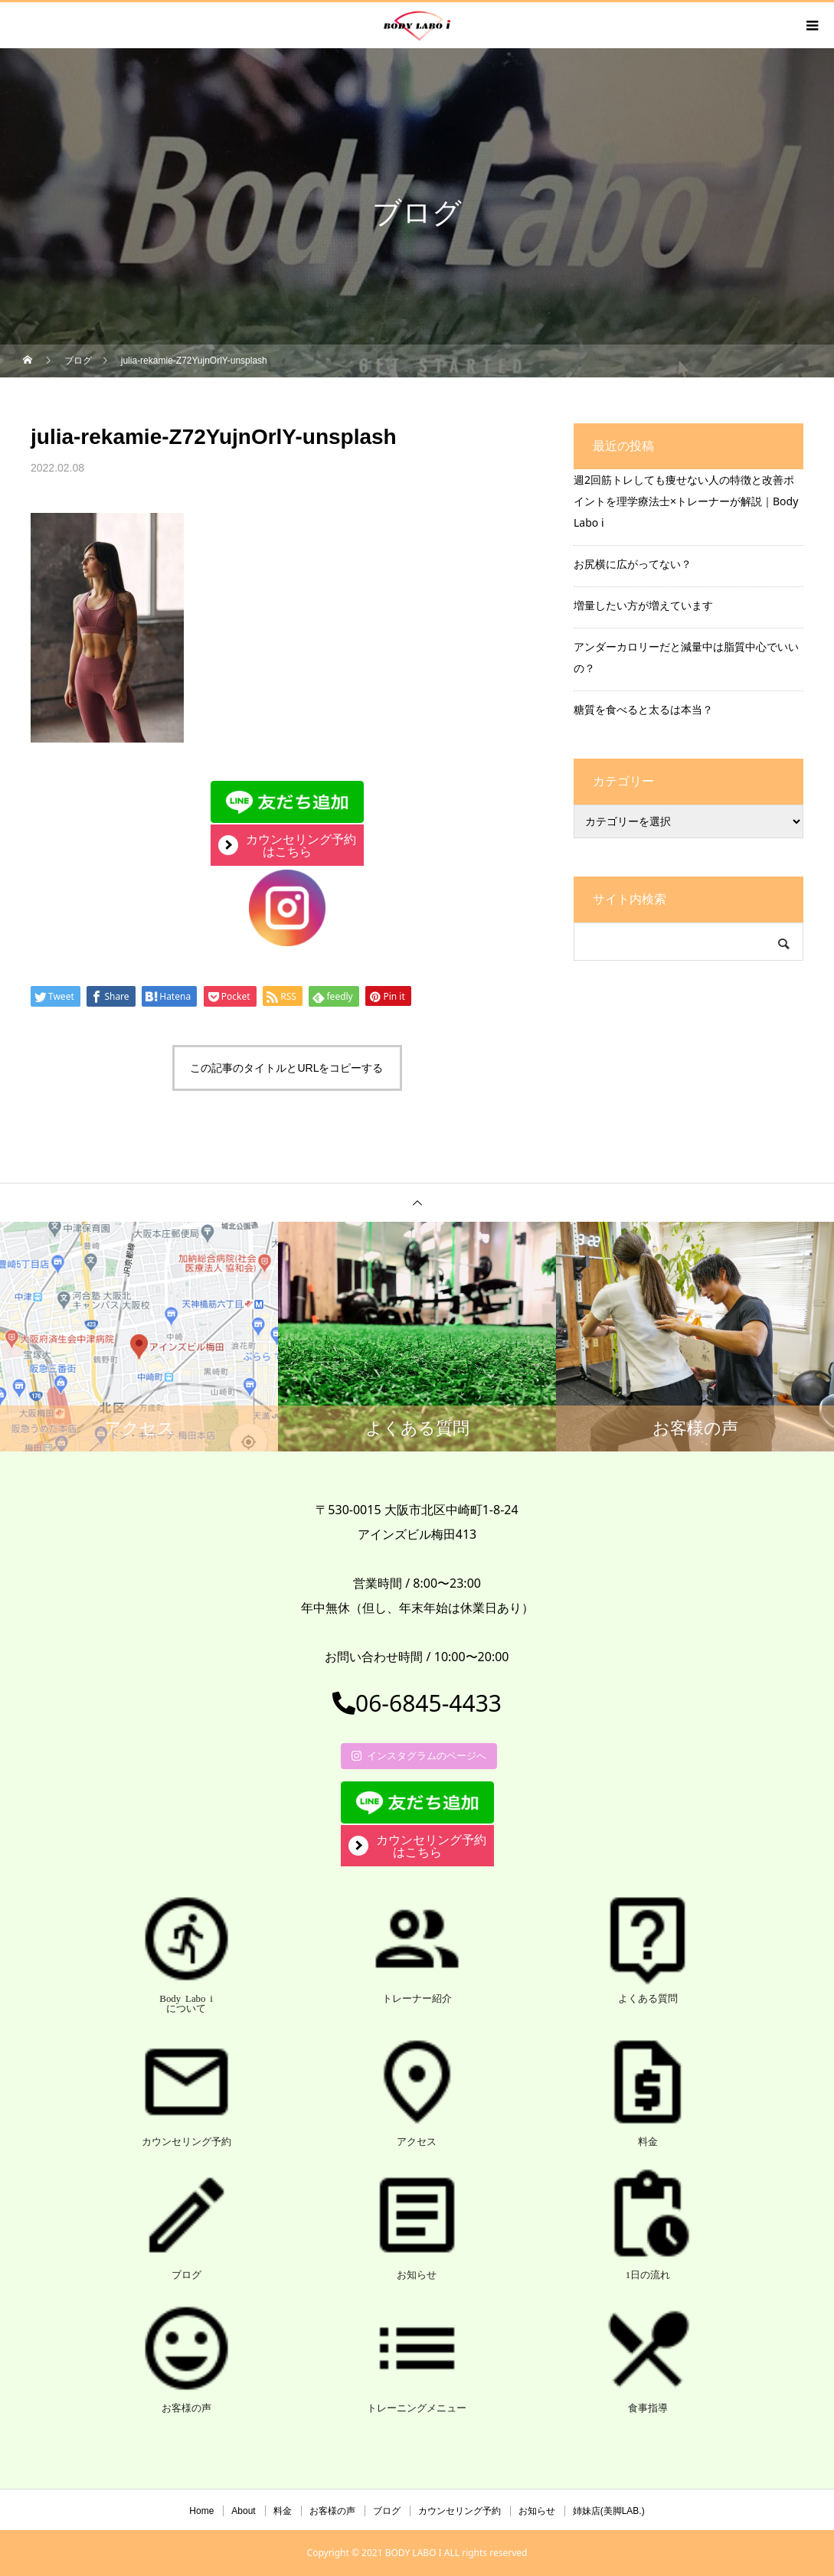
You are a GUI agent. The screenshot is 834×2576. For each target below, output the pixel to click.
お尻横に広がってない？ (633, 564)
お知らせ (536, 2511)
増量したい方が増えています (643, 605)
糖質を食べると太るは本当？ (643, 709)
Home (201, 2511)
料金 (282, 2511)
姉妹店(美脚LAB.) (609, 2511)
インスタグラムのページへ (419, 1755)
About (243, 2511)
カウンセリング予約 (459, 2511)
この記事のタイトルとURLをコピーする (286, 1068)
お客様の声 (332, 2511)
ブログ (387, 2511)
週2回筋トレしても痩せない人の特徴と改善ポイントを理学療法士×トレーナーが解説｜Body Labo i (686, 501)
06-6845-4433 (417, 1703)
